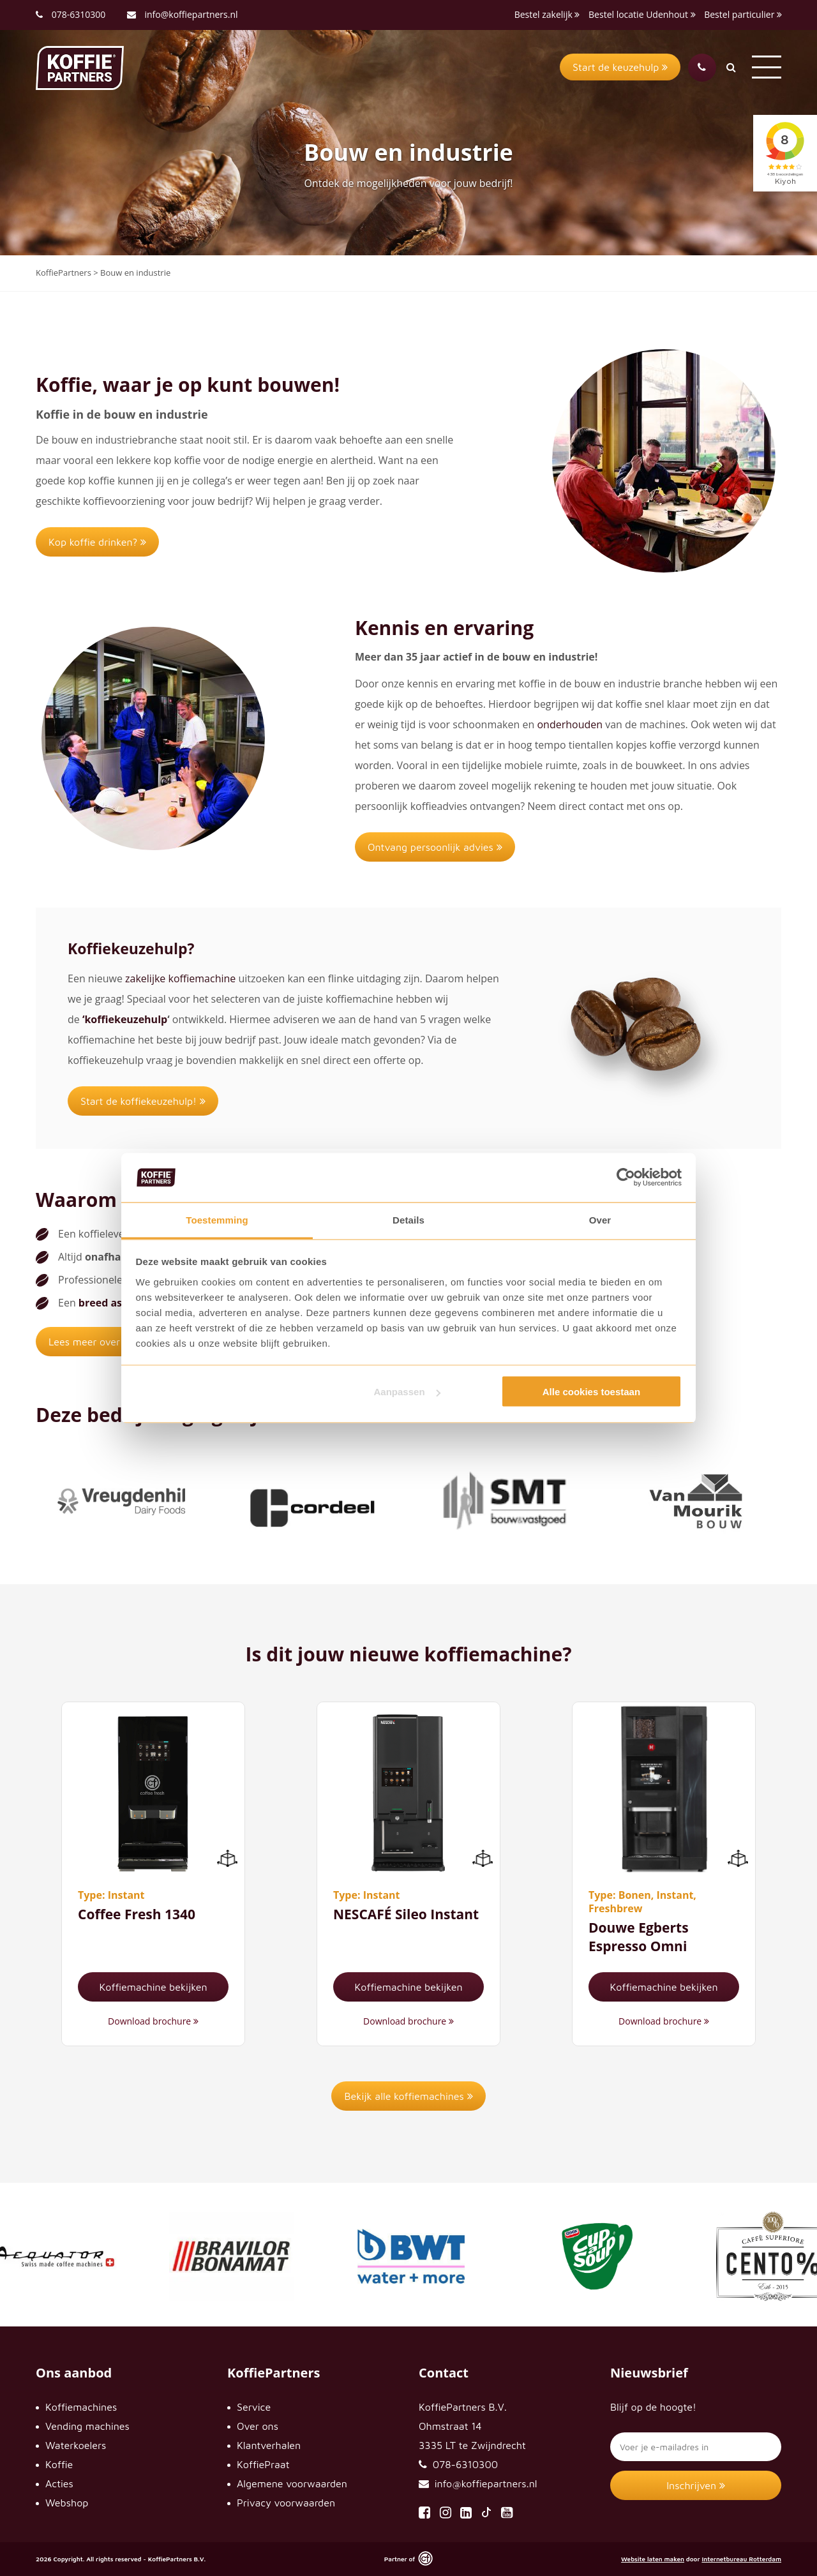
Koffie (59, 2464)
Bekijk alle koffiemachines (408, 2096)
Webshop (66, 2502)
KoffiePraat (263, 2464)
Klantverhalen (269, 2445)
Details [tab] (408, 1219)
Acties (59, 2483)
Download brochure (153, 2021)
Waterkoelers (75, 2445)
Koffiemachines (81, 2407)
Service (254, 2407)
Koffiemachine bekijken (153, 1987)
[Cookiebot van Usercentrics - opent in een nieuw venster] (626, 1177)
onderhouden (570, 724)
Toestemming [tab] (217, 1219)
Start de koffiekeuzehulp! (143, 1101)
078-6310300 (79, 14)
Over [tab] (600, 1219)
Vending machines (87, 2426)
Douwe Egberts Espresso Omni (638, 1937)
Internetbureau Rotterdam (741, 2559)
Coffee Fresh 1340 (136, 1914)
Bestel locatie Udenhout (642, 14)
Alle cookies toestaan (591, 1391)
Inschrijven (695, 2485)
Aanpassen (407, 1391)
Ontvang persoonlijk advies (435, 847)
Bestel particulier (743, 14)
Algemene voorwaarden (292, 2483)
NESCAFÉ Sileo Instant (406, 1914)
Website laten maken (652, 2559)
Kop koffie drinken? (97, 542)
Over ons (257, 2426)
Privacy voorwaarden (286, 2502)
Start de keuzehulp (620, 67)
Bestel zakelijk (547, 14)
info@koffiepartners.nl (182, 14)
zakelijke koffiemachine (180, 978)
